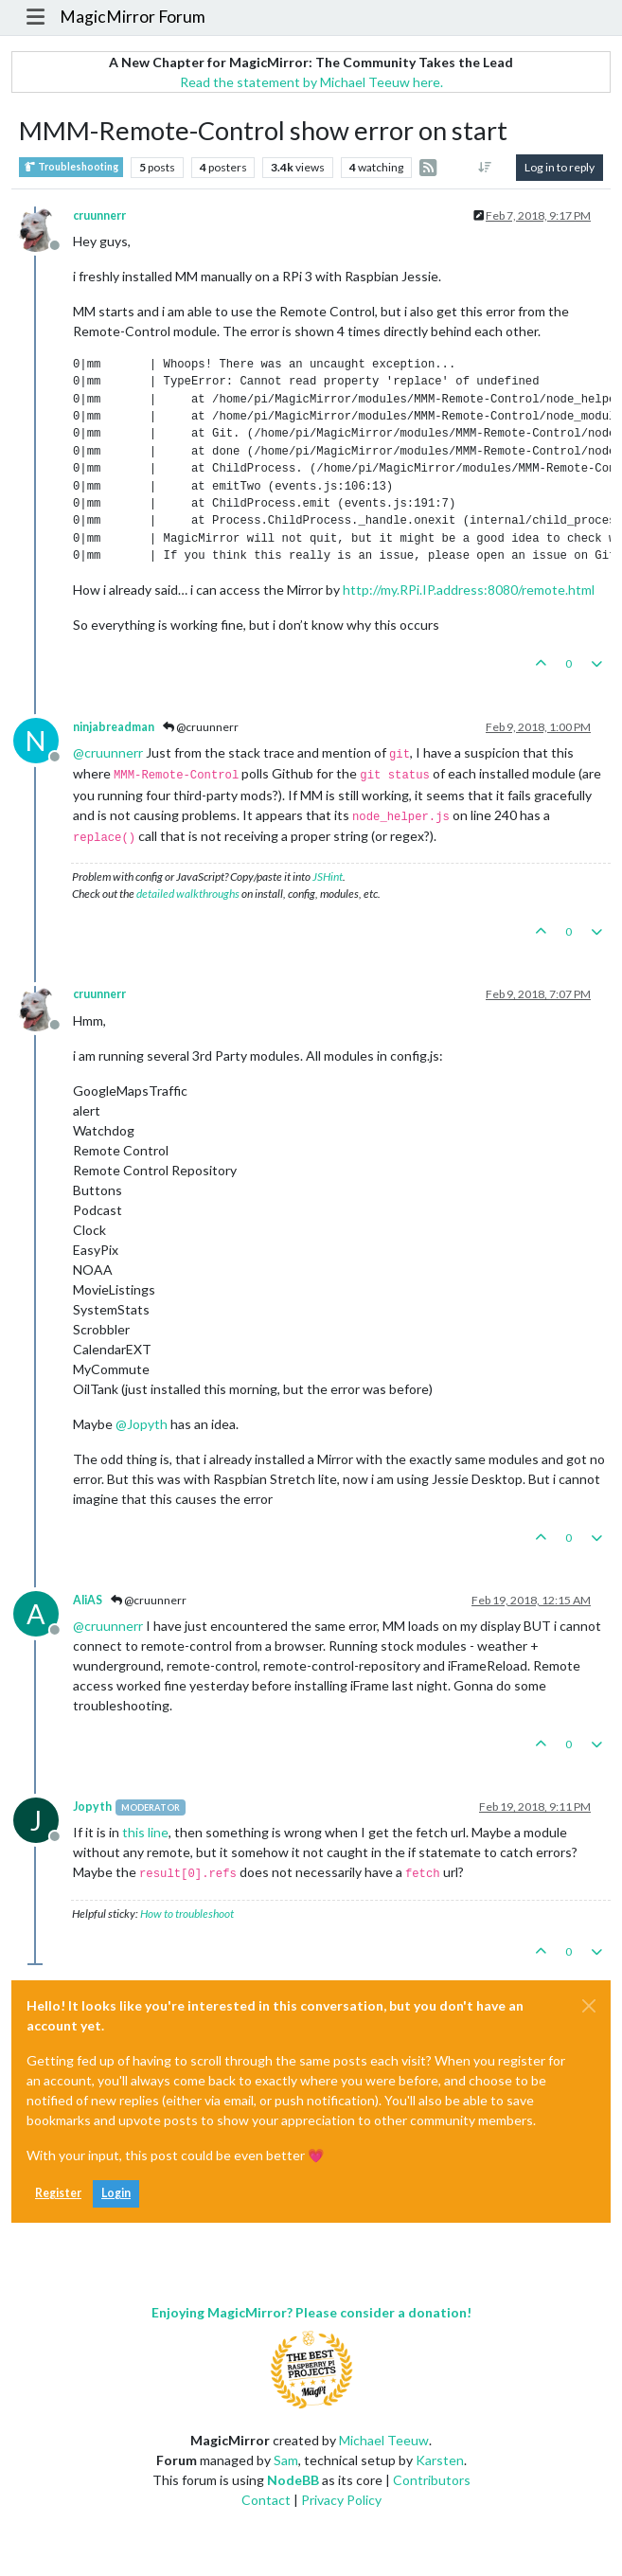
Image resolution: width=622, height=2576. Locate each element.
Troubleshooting (71, 167)
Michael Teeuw (384, 2440)
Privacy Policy (341, 2500)
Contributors (432, 2480)
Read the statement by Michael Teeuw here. (311, 82)
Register (58, 2193)
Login (116, 2193)
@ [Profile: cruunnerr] (108, 752)
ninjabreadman (113, 727)
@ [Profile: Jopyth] (142, 1424)
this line (145, 1832)
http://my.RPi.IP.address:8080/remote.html (469, 589)
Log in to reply (559, 167)
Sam (286, 2460)
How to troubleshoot (187, 1913)
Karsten (440, 2460)
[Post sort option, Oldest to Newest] (485, 167)
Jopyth (92, 1806)
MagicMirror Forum (132, 17)
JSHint (327, 876)
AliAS (87, 1600)
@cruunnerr (201, 727)
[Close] (589, 2005)
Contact (266, 2500)
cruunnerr (99, 215)
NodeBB (293, 2480)
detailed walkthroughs (188, 893)
